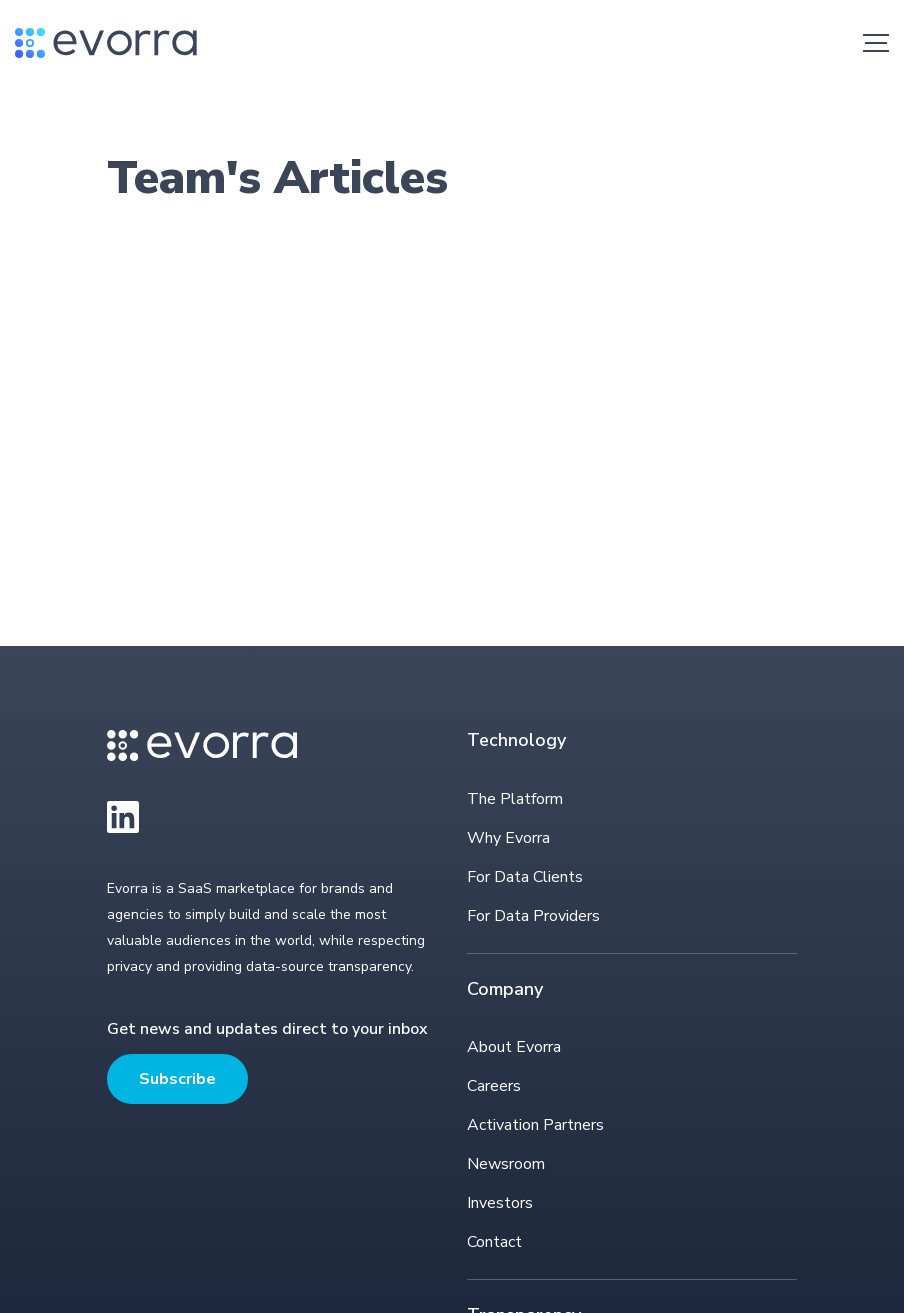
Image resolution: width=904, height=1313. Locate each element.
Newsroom (506, 1164)
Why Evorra (508, 838)
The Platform (515, 799)
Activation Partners (535, 1125)
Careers (494, 1086)
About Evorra (514, 1047)
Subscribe (177, 1079)
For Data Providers (533, 916)
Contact (494, 1242)
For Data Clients (525, 877)
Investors (500, 1203)
